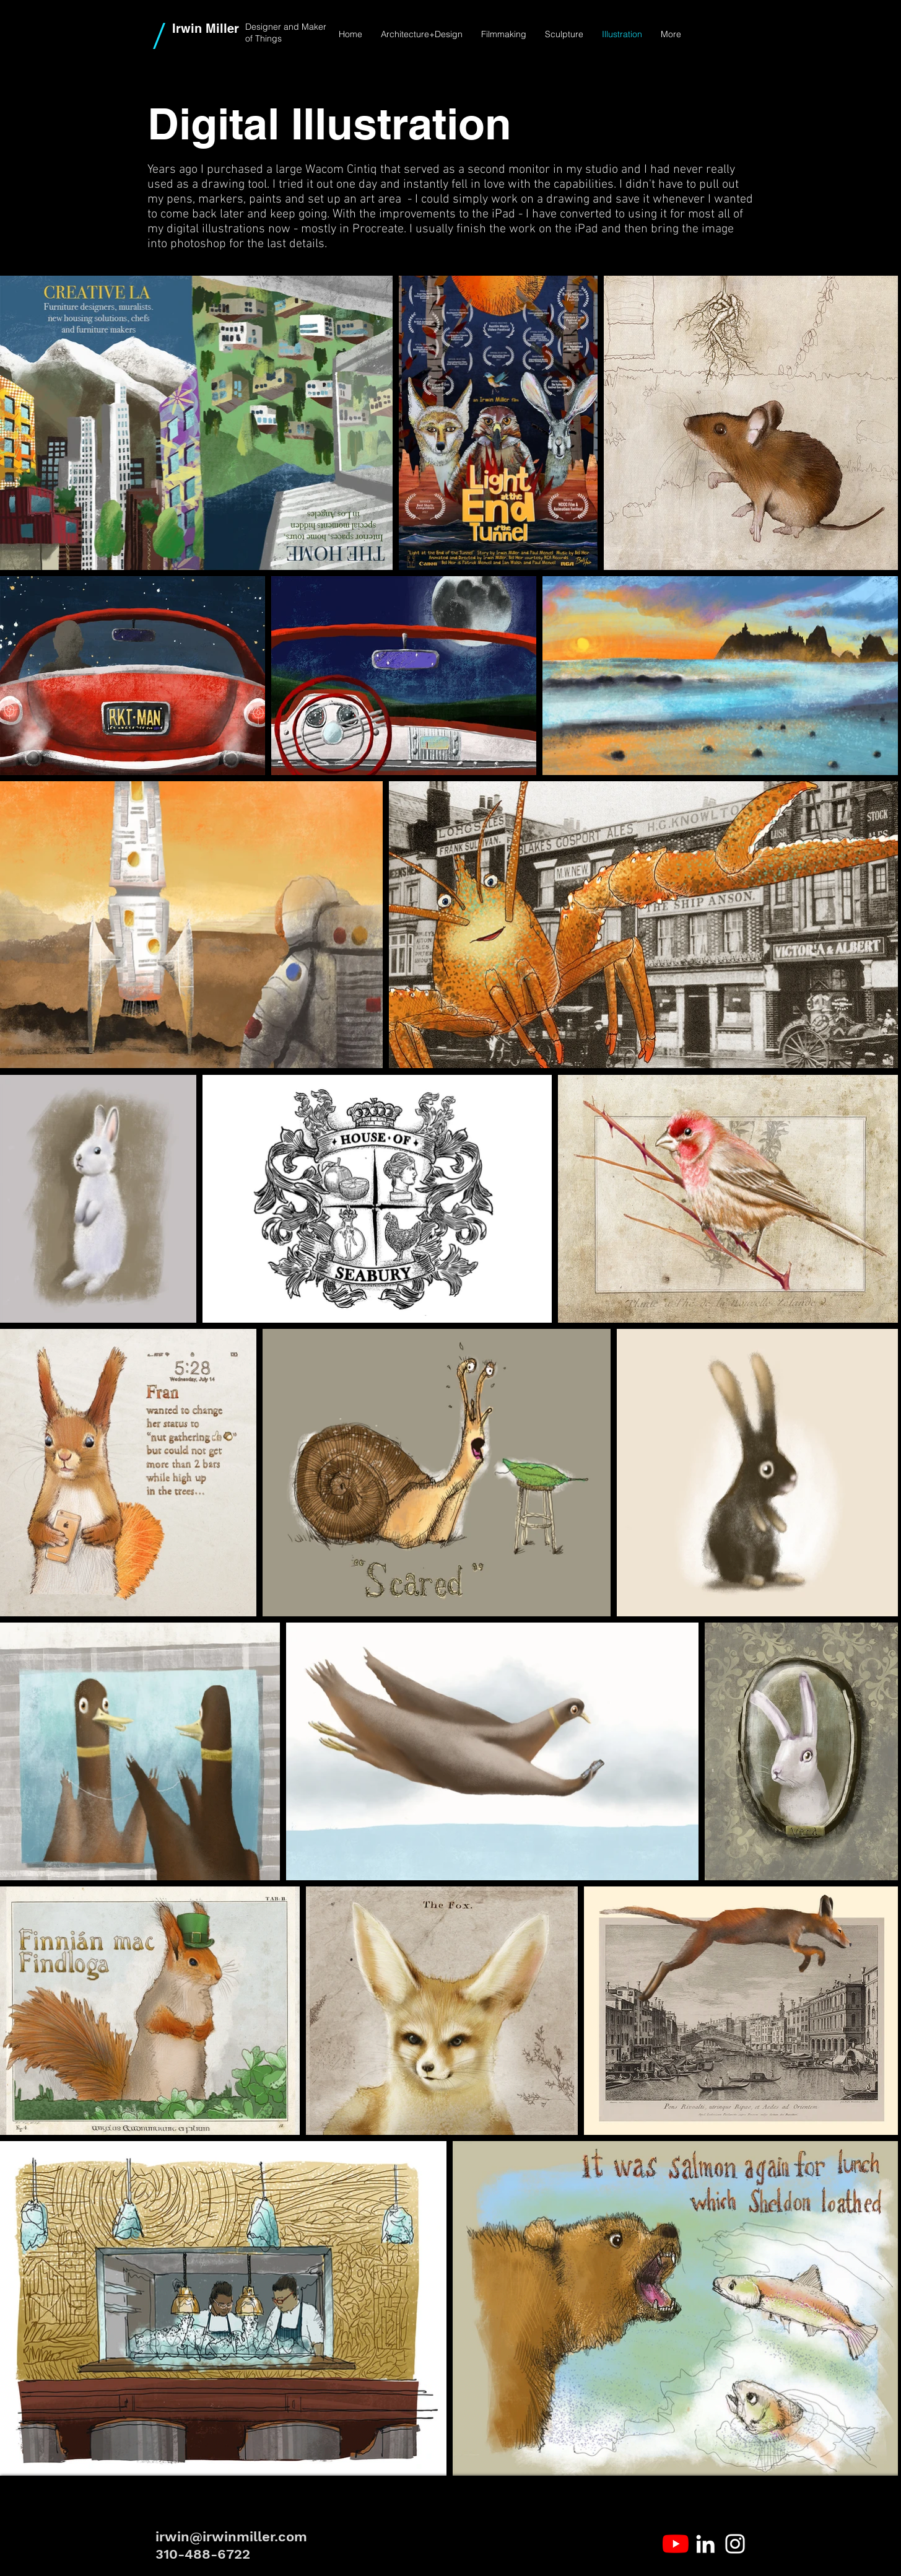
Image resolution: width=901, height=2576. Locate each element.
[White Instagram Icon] (735, 2544)
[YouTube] (676, 2544)
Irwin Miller (205, 28)
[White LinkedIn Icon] (705, 2544)
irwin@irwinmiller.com (231, 2536)
